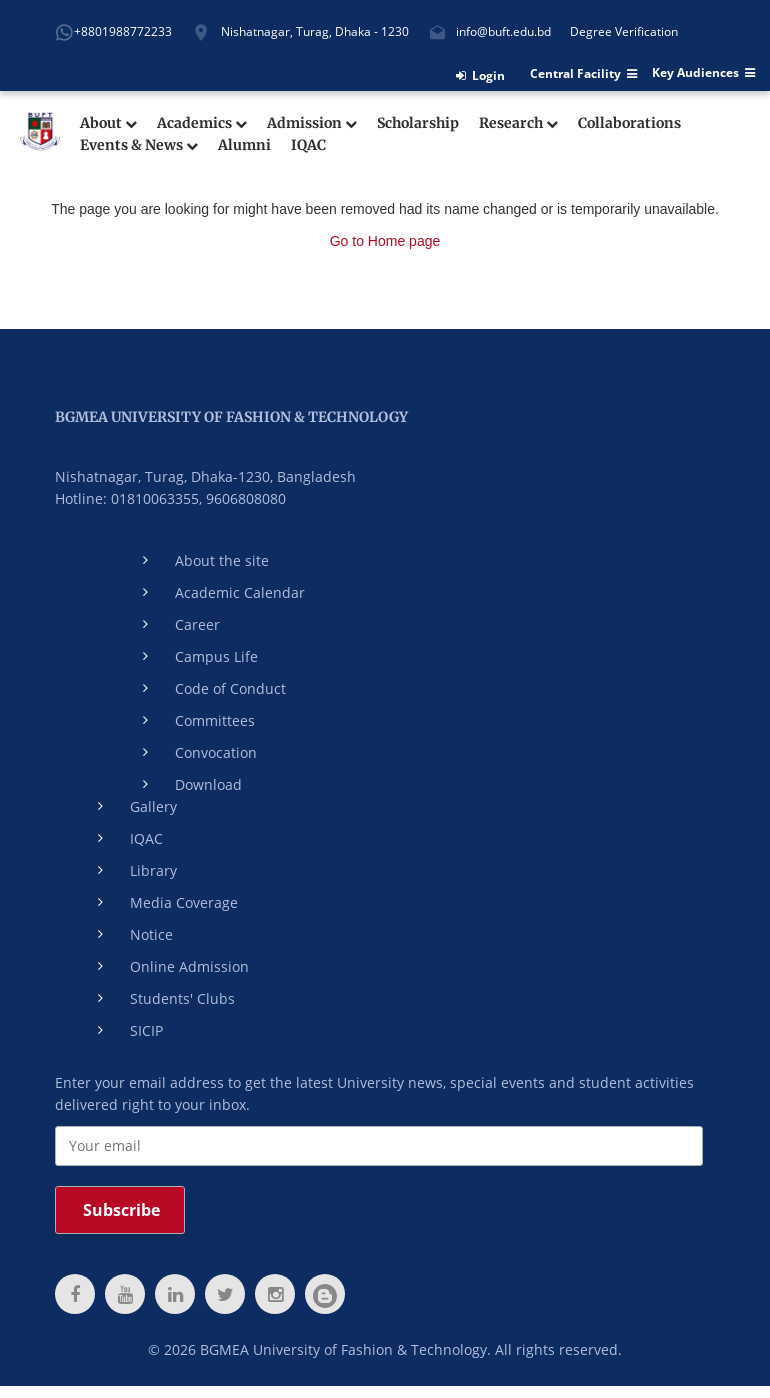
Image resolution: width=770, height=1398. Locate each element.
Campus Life (216, 656)
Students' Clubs (182, 998)
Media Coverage (184, 902)
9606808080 (246, 498)
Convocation (216, 752)
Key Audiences (703, 73)
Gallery (153, 806)
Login (480, 75)
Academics (202, 123)
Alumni (244, 145)
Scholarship (418, 123)
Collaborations (629, 123)
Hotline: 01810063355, (128, 498)
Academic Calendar (240, 592)
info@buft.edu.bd (503, 31)
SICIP (146, 1030)
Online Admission (189, 966)
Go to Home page (385, 241)
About (108, 123)
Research (518, 123)
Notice (151, 934)
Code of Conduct (230, 688)
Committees (215, 720)
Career (197, 624)
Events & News (139, 145)
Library (153, 870)
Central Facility (583, 74)
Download (208, 784)
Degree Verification (624, 31)
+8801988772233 (123, 31)
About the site (222, 560)
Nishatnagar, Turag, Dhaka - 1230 (315, 31)
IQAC (308, 145)
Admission (312, 123)
